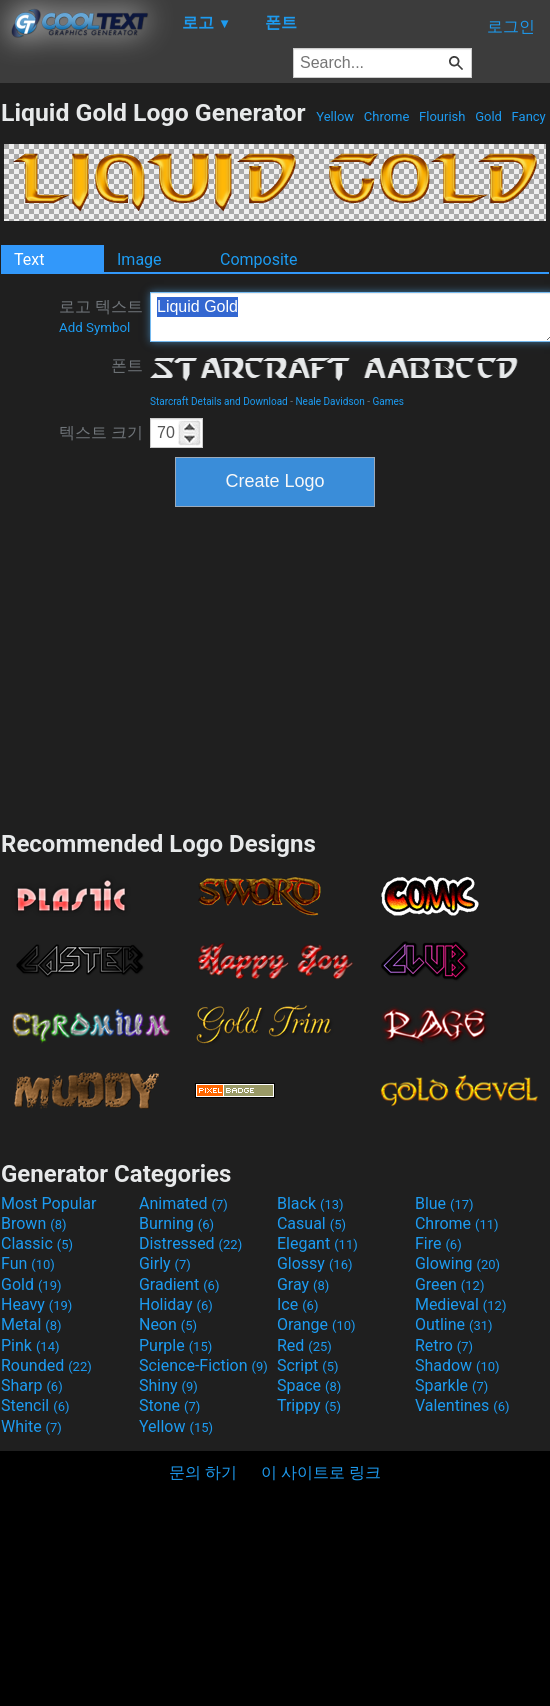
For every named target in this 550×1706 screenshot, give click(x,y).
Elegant (317, 1243)
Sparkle (451, 1385)
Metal (31, 1324)
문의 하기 (203, 1472)
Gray (303, 1284)
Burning (176, 1223)
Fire (438, 1243)
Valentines (462, 1405)
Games (388, 401)
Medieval (461, 1304)
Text (29, 259)
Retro (444, 1345)
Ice (297, 1304)
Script (308, 1365)
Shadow (457, 1365)
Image (139, 259)
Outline (454, 1324)
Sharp (32, 1385)
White (31, 1426)
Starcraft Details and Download (219, 401)
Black (310, 1203)
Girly (165, 1263)
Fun (28, 1263)
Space (309, 1385)
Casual (311, 1223)
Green (450, 1284)
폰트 (127, 365)
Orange (316, 1324)
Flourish (442, 116)
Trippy (309, 1405)
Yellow (335, 116)
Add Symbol (94, 327)
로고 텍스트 (101, 316)
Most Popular (49, 1203)
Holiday (176, 1304)
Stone (169, 1405)
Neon (168, 1324)
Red (304, 1345)
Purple (175, 1345)
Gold (488, 116)
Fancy (528, 116)
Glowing (457, 1263)
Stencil (35, 1405)
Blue (444, 1203)
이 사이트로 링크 (321, 1472)
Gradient (179, 1284)
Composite (259, 259)
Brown (33, 1223)
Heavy (36, 1304)
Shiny (168, 1385)
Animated (183, 1203)
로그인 (511, 26)
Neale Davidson (329, 401)
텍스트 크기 (101, 432)
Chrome (387, 116)
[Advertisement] (275, 666)
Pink (30, 1345)
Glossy (315, 1263)
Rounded (46, 1365)
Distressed (190, 1243)
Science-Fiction (203, 1365)
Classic (37, 1243)
